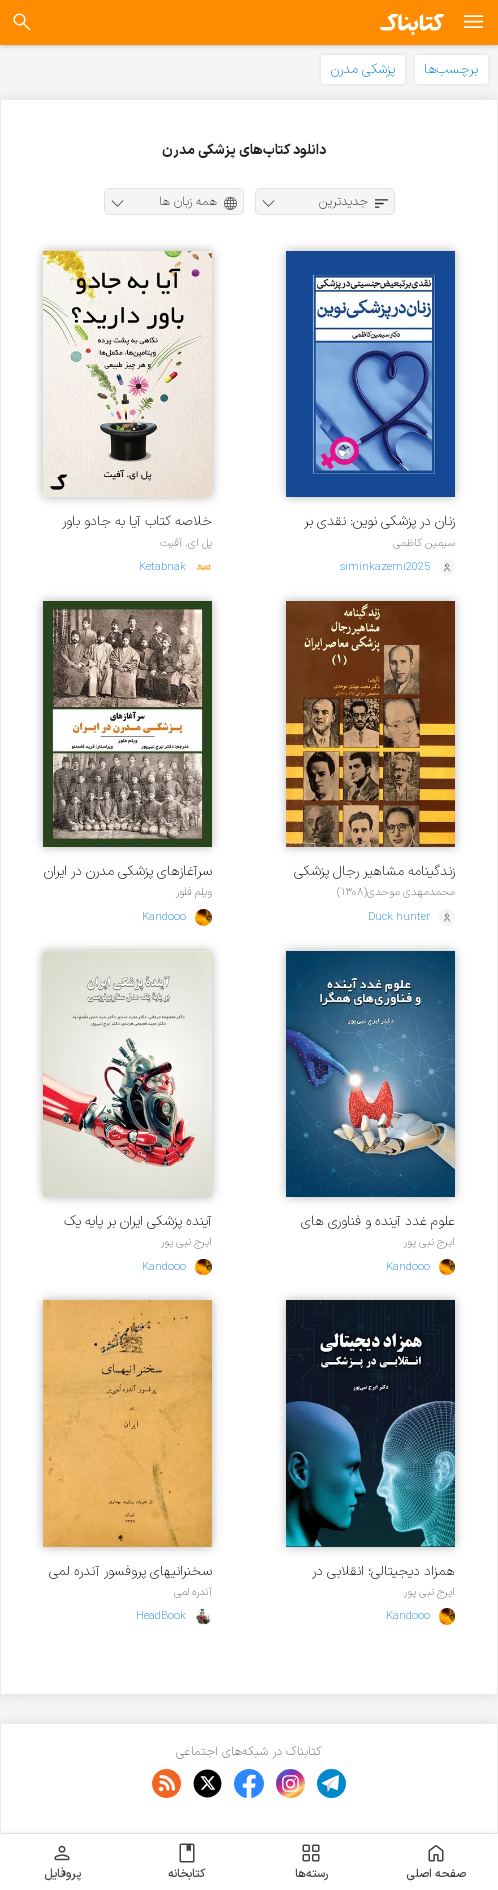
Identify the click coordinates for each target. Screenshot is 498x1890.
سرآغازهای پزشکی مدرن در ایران (128, 871)
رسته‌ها (311, 1862)
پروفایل (62, 1862)
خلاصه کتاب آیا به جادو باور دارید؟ (137, 521)
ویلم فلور (194, 892)
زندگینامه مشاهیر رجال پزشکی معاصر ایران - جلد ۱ (374, 871)
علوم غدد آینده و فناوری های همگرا (378, 1221)
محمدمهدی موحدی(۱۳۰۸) (396, 892)
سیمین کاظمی (424, 543)
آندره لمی (193, 1592)
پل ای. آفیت (186, 543)
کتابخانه (186, 1862)
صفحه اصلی (436, 1862)
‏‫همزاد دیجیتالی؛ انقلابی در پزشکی (383, 1571)
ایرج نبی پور (429, 1242)
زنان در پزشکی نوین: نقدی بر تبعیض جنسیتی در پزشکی (379, 521)
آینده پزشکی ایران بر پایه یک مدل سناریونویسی (138, 1221)
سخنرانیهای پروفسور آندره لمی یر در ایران (130, 1571)
